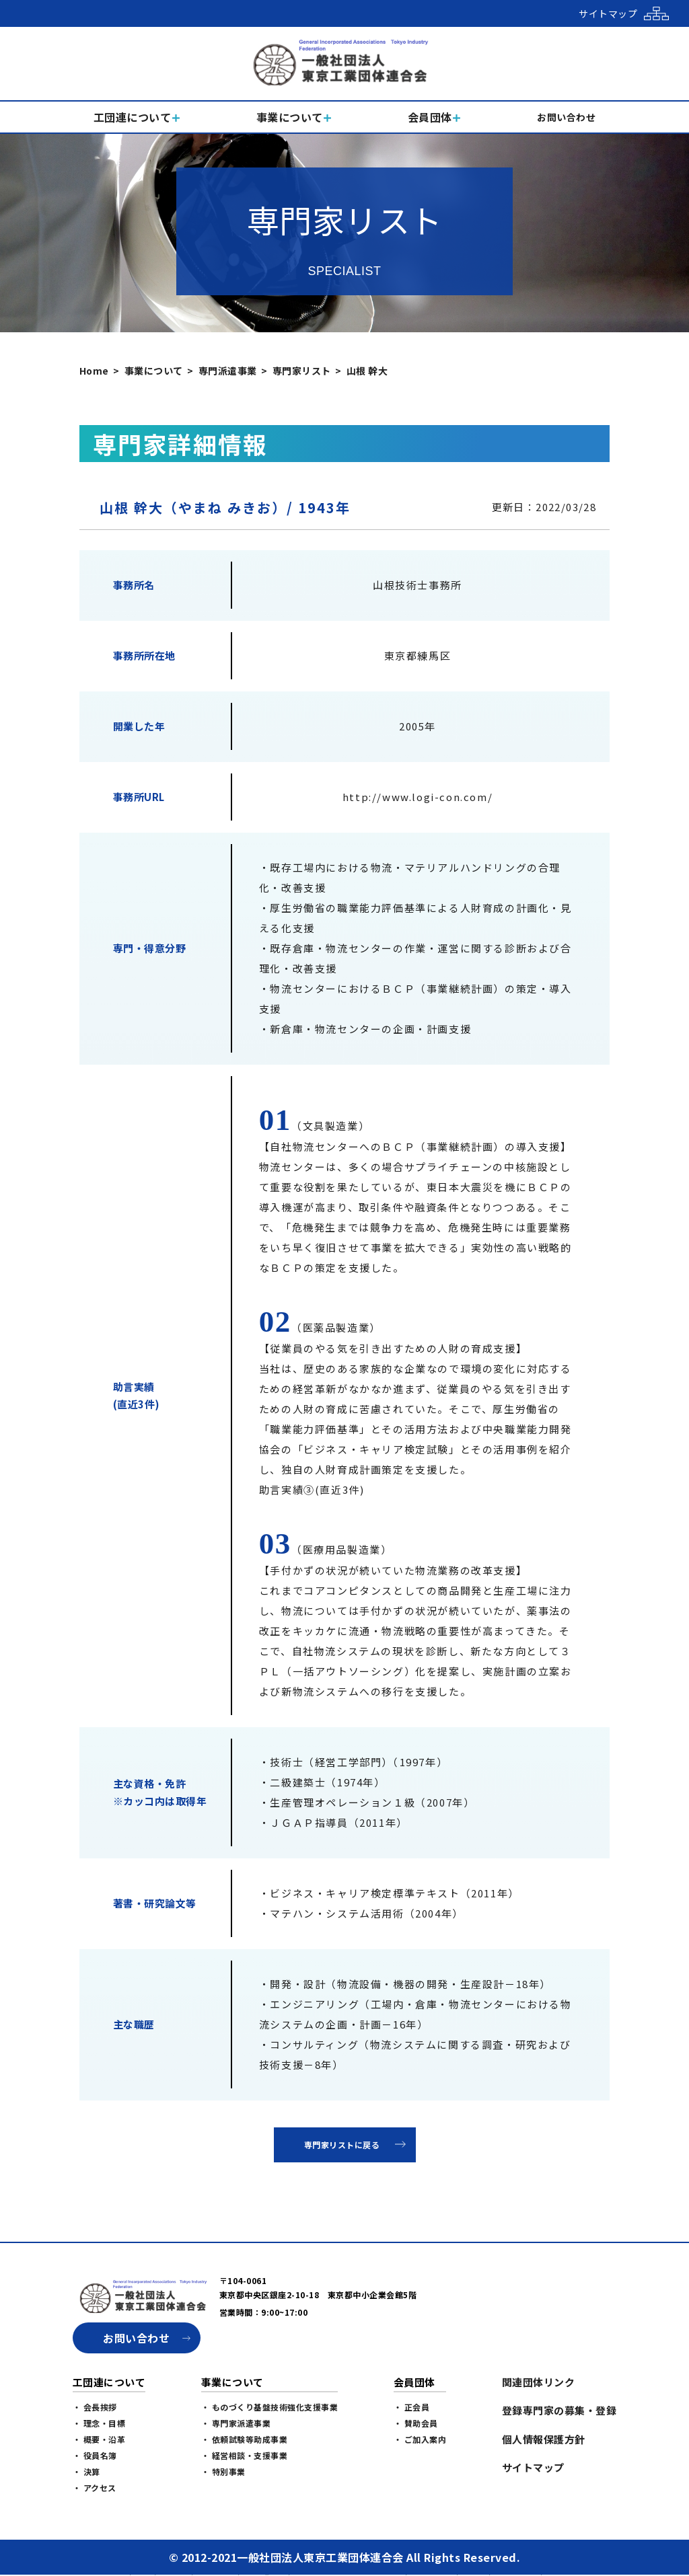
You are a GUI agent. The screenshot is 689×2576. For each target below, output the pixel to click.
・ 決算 (86, 2471)
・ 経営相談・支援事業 (244, 2455)
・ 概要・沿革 (99, 2439)
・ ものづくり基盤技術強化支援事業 (269, 2407)
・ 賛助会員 (416, 2423)
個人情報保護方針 (543, 2439)
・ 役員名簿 (95, 2455)
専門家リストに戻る (342, 2144)
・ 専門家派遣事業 (236, 2423)
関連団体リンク (538, 2382)
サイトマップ (533, 2467)
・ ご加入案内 (420, 2439)
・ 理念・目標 (99, 2423)
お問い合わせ (136, 2338)
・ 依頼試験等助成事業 (244, 2439)
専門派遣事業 (227, 370)
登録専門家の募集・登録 (559, 2410)
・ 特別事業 (223, 2471)
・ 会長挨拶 (95, 2407)
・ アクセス (94, 2487)
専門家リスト (302, 370)
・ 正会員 (412, 2407)
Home (94, 370)
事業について (153, 370)
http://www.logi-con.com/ (417, 797)
